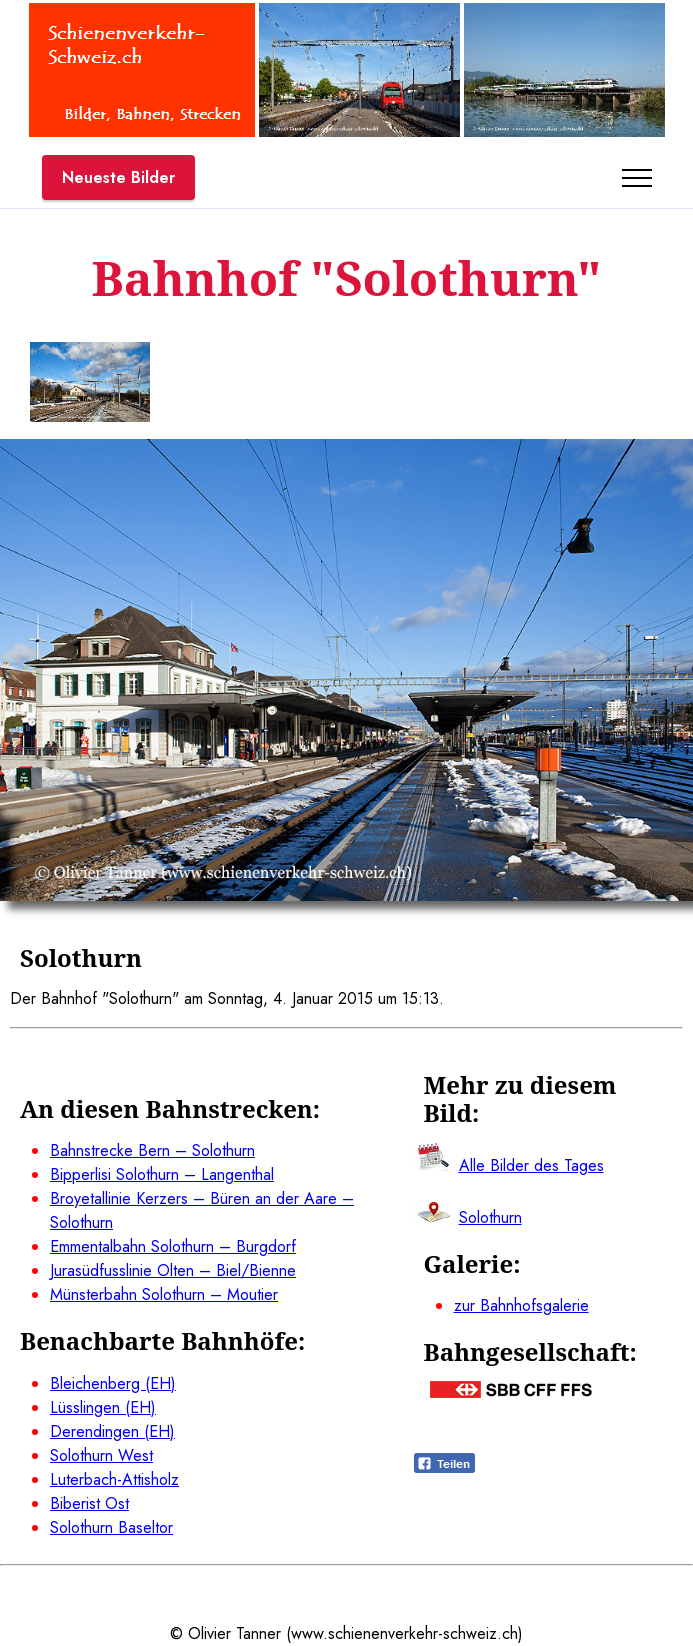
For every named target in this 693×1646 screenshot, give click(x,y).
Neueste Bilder (118, 177)
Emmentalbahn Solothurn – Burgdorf (173, 1246)
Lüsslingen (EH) (103, 1407)
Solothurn (490, 1217)
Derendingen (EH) (112, 1431)
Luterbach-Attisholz (114, 1479)
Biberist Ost (89, 1503)
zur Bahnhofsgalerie (521, 1305)
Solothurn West (101, 1455)
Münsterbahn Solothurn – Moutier (164, 1294)
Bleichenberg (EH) (113, 1383)
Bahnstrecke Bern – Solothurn (152, 1150)
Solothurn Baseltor (111, 1527)
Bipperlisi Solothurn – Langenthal (162, 1174)
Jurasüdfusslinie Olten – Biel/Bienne (173, 1270)
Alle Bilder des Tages (531, 1165)
